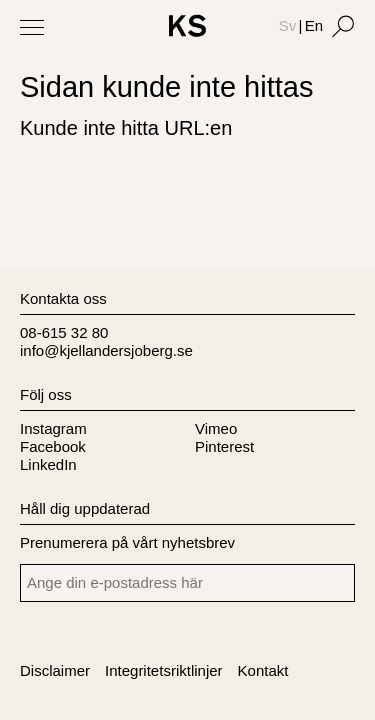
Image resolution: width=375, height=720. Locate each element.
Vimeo (216, 428)
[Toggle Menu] (32, 27)
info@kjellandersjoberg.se (106, 350)
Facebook (53, 446)
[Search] (343, 26)
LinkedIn (48, 464)
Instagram (53, 428)
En (314, 25)
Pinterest (224, 446)
